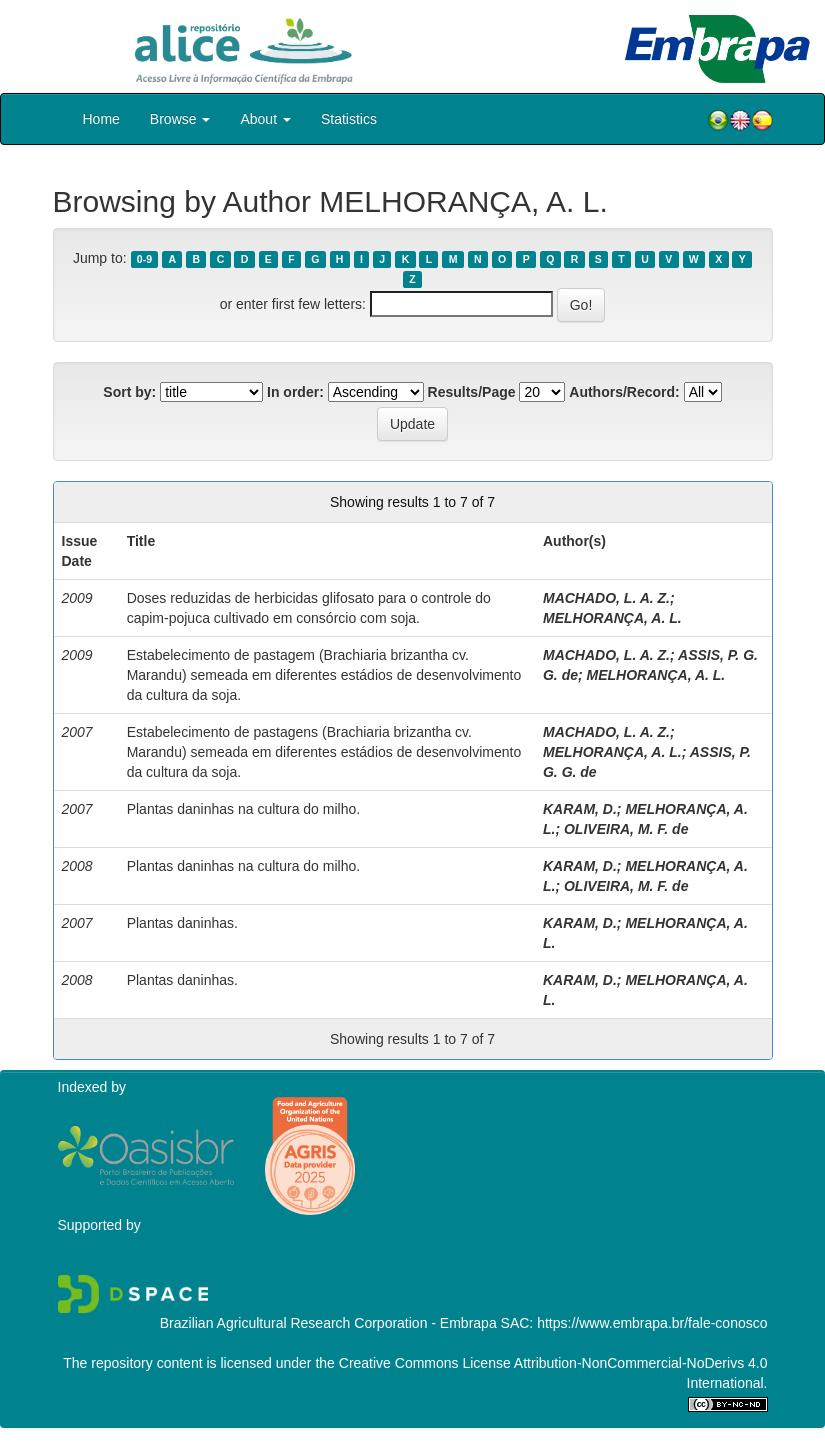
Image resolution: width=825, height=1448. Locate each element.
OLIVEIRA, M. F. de (626, 829)
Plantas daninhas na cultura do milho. (243, 809)
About (265, 119)
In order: (295, 392)
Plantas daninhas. (182, 923)
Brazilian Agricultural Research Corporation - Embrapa (328, 1323)
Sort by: (129, 392)
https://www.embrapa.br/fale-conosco (652, 1323)
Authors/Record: (624, 392)
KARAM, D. (580, 809)
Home (101, 119)
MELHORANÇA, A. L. (612, 618)
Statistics (349, 119)
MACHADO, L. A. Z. (606, 598)
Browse (180, 119)
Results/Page (472, 392)
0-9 (144, 259)
